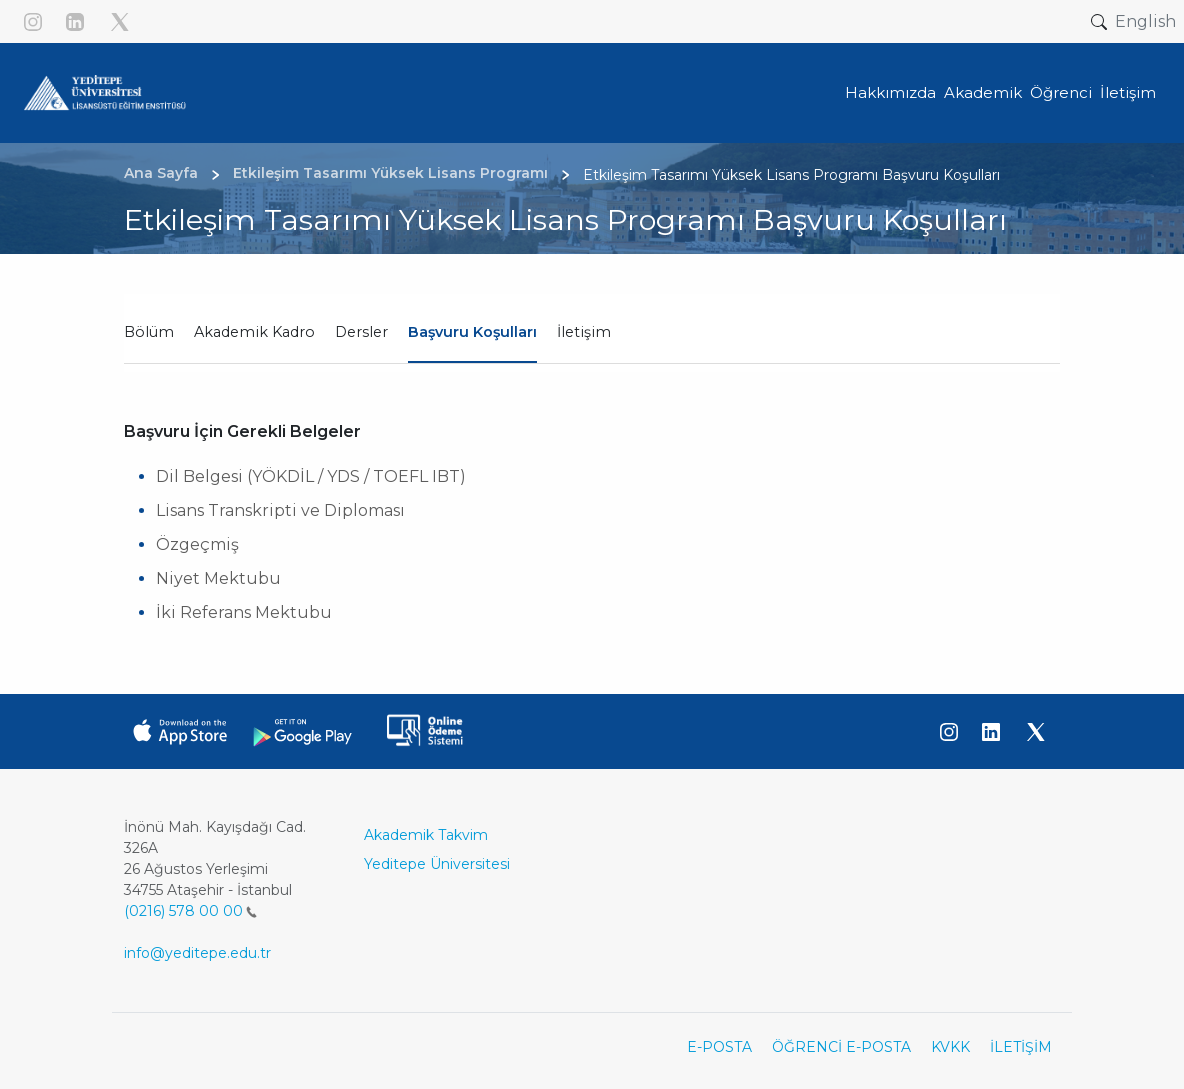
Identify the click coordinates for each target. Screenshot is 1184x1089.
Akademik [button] (983, 92)
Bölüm (149, 332)
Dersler (361, 332)
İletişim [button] (1128, 92)
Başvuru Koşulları (472, 332)
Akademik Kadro (254, 332)
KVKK (950, 1047)
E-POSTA (719, 1047)
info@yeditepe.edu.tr (197, 953)
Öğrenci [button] (1061, 92)
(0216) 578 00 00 (190, 911)
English (1145, 21)
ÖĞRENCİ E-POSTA (841, 1047)
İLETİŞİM (1021, 1047)
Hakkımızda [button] (890, 92)
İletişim (584, 332)
